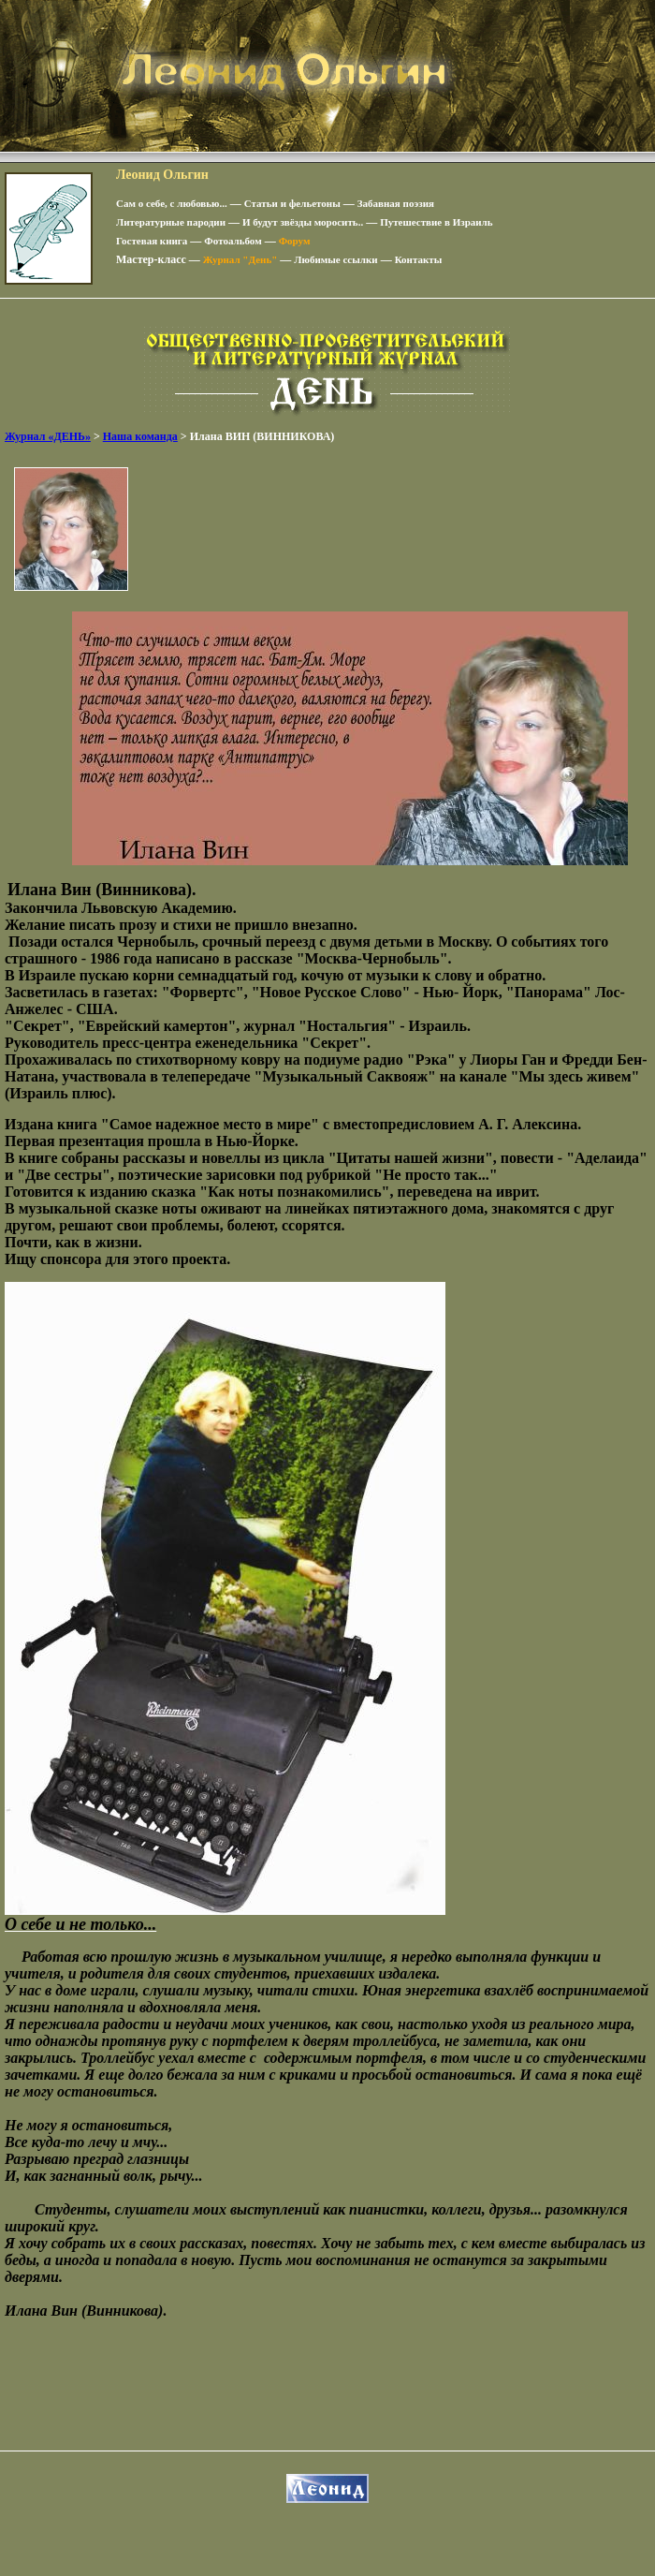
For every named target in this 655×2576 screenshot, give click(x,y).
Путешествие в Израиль (436, 222)
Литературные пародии (171, 222)
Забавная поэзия (395, 203)
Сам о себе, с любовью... (171, 203)
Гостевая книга (151, 240)
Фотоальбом (232, 240)
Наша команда (140, 436)
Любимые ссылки (335, 259)
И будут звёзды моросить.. (302, 222)
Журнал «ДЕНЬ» (48, 436)
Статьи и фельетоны (292, 203)
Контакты (419, 259)
